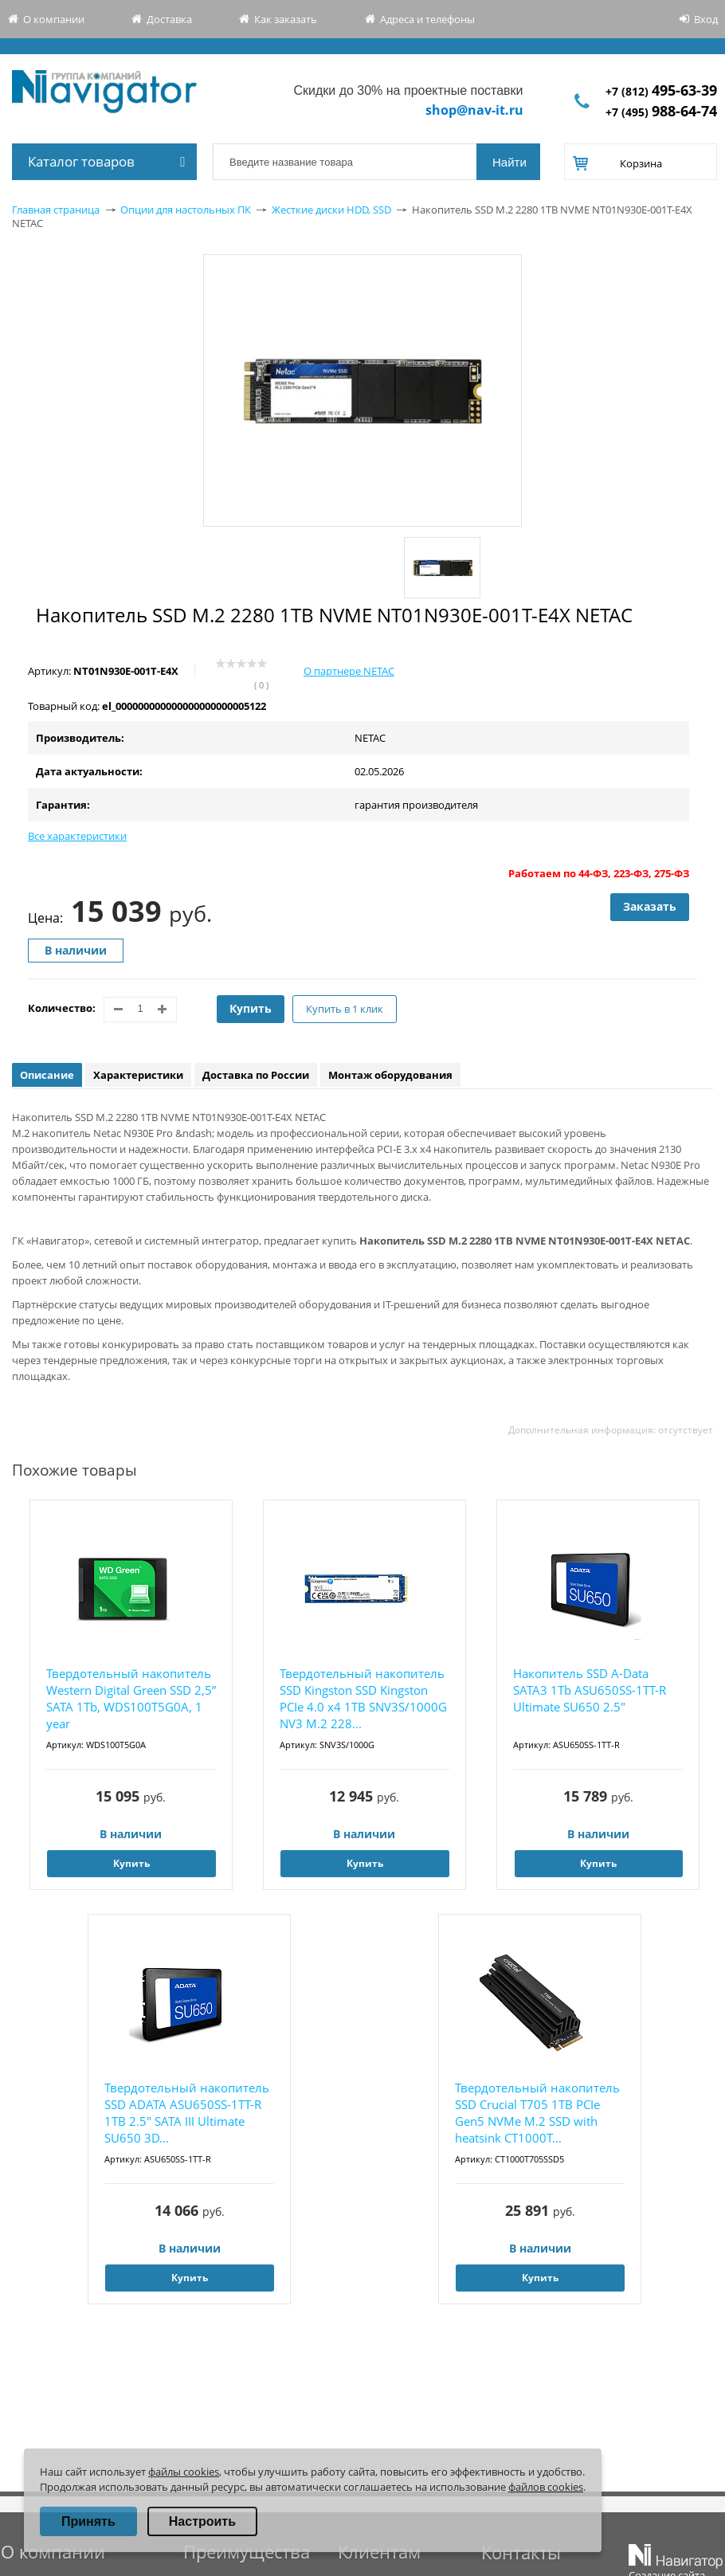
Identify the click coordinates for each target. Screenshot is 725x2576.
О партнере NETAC (349, 671)
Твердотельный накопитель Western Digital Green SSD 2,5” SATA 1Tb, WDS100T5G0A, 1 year (131, 1698)
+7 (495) (661, 112)
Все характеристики (77, 836)
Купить (250, 1008)
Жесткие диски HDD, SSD (331, 209)
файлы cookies (183, 2471)
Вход (706, 19)
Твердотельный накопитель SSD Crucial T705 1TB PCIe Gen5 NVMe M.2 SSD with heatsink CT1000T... (537, 2113)
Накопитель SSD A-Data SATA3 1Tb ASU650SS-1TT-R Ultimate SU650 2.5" (589, 1690)
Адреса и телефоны (427, 19)
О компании (53, 19)
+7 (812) (661, 91)
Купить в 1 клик (344, 1009)
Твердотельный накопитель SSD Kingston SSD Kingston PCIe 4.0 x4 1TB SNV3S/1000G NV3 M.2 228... (363, 1698)
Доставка (169, 19)
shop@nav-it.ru (474, 110)
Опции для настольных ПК (185, 209)
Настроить (202, 2521)
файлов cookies (545, 2487)
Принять (88, 2521)
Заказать (649, 906)
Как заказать (285, 19)
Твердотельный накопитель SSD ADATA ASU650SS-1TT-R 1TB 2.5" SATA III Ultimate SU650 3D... (186, 2113)
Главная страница (56, 209)
